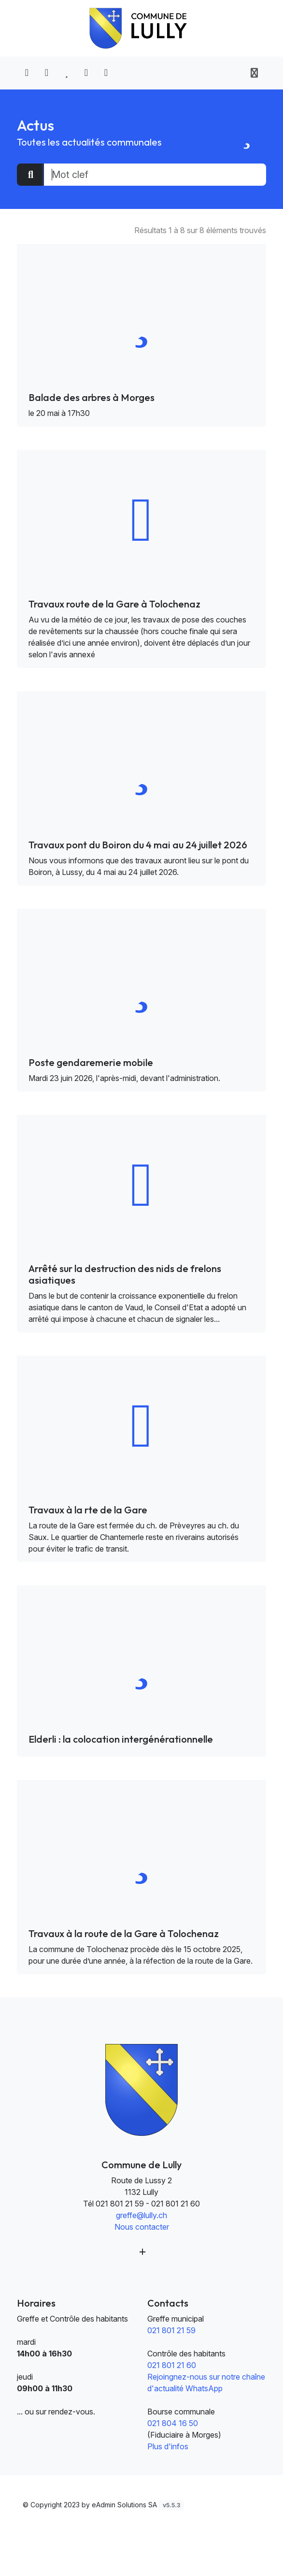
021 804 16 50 (172, 2423)
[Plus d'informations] (141, 2252)
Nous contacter (141, 2227)
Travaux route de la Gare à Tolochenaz (114, 604)
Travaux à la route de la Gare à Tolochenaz (123, 1933)
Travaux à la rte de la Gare (87, 1510)
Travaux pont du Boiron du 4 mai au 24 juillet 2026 (137, 845)
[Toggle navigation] (254, 73)
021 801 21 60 (171, 2365)
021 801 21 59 (171, 2330)
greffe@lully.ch (141, 2215)
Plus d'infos (167, 2446)
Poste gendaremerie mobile (90, 1062)
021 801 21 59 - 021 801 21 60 (148, 2203)
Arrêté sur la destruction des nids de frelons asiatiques (124, 1274)
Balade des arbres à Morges (91, 397)
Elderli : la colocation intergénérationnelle (120, 1739)
